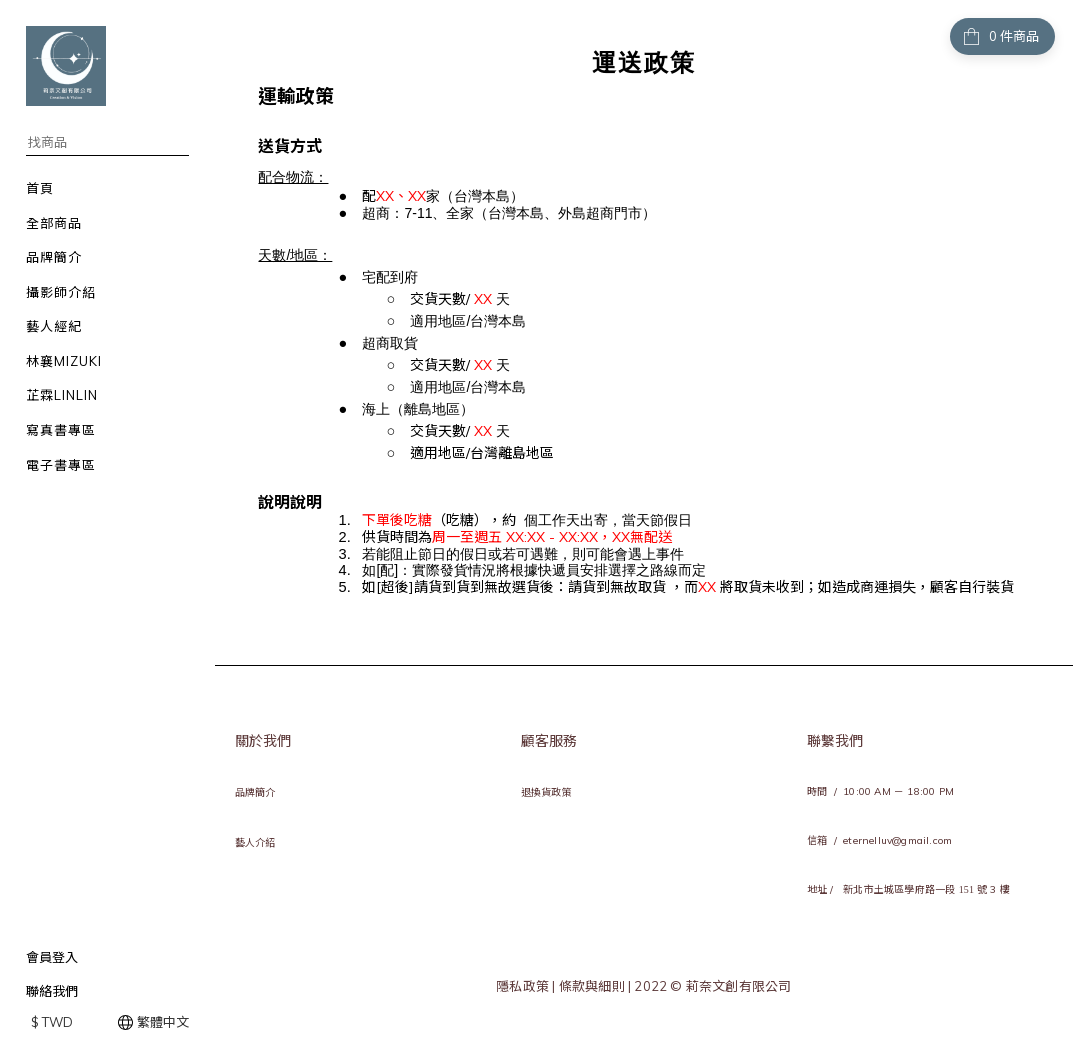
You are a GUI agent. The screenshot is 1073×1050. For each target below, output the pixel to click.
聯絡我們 (52, 991)
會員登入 (52, 957)
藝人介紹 (255, 842)
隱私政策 (524, 986)
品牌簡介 (255, 792)
